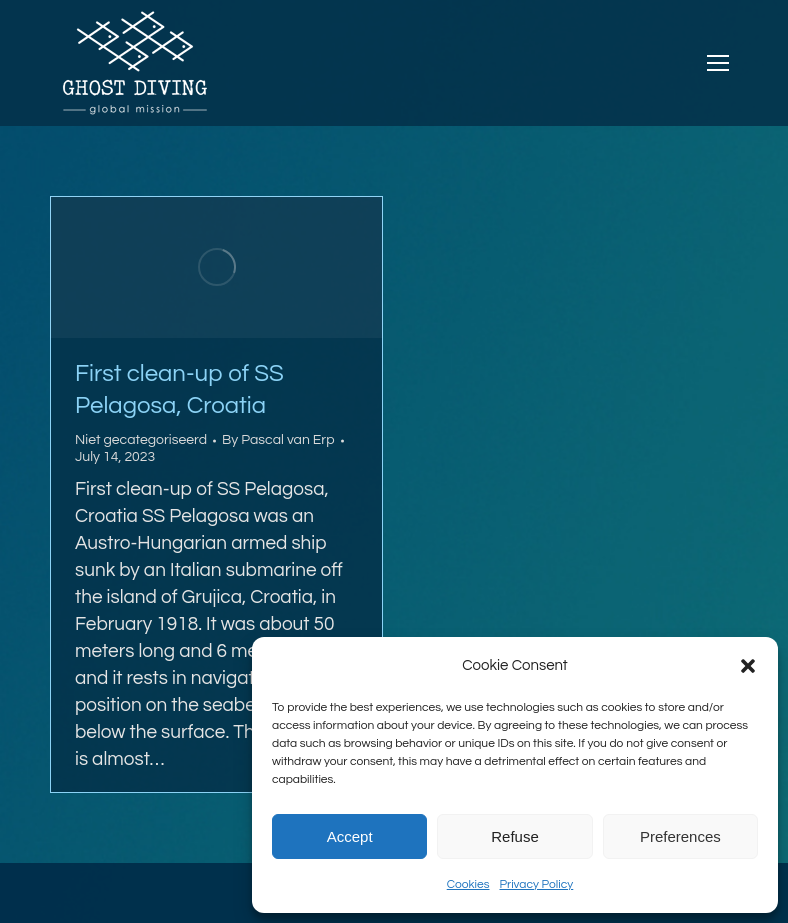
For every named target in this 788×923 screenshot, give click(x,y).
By (278, 440)
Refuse (515, 836)
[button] (748, 666)
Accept (350, 836)
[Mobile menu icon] (718, 63)
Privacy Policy (536, 884)
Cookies (468, 884)
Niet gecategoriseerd (141, 440)
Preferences (680, 836)
